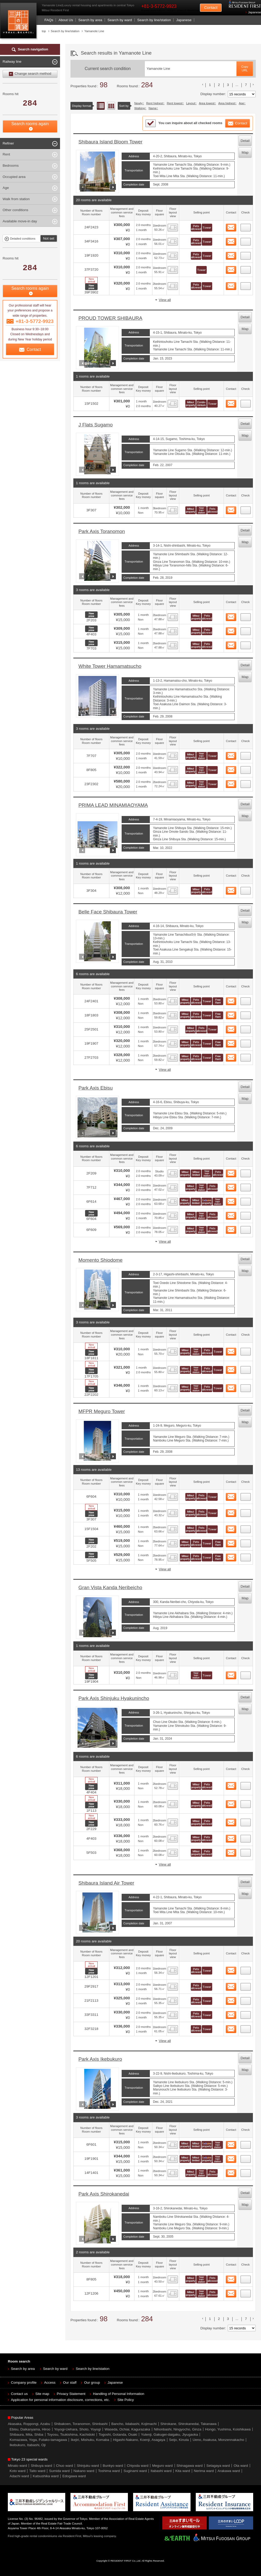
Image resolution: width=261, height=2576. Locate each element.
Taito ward (37, 2471)
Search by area (90, 20)
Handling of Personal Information (118, 2394)
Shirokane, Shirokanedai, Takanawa (188, 2424)
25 (245, 754)
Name (153, 108)
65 (245, 1985)
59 (245, 1802)
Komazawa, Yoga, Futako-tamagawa (38, 2440)
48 (245, 1556)
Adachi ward (19, 2476)
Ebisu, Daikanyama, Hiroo (30, 2429)
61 (245, 1837)
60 (245, 1821)
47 (245, 1541)
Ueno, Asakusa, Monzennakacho (218, 2440)
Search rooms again (30, 123)
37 (245, 1200)
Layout (190, 103)
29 (245, 999)
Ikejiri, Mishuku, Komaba (90, 2440)
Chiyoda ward (138, 2466)
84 (245, 2143)
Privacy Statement (71, 2394)
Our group (92, 2382)
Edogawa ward (74, 2476)
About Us (65, 20)
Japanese (254, 12)
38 (245, 1214)
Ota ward (241, 2466)
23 (245, 629)
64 (245, 1969)
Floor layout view (111, 106)
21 (245, 508)
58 (245, 1784)
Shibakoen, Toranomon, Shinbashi (81, 2424)
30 (245, 1013)
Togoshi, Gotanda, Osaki (118, 2434)
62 (245, 1851)
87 (245, 2278)
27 (245, 782)
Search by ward (120, 20)
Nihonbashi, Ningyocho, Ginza (177, 2429)
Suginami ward (135, 2471)
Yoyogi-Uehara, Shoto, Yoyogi (77, 2429)
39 (245, 1228)
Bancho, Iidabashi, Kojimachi (134, 2424)
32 (245, 1042)
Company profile (24, 2382)
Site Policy (125, 2400)
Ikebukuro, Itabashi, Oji (28, 2445)
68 (245, 2027)
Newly (138, 103)
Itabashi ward (161, 2471)
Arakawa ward (229, 2471)
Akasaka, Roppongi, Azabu (29, 2424)
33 (245, 1056)
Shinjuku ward (88, 2466)
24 (245, 643)
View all (165, 300)
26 (245, 768)
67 (245, 2013)
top (44, 31)
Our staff (70, 2382)
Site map (42, 2394)
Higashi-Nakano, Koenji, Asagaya (139, 2440)
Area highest (226, 103)
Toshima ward (109, 2471)
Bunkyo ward (113, 2466)
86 (245, 2171)
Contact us (19, 2394)
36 (245, 1186)
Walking (139, 108)
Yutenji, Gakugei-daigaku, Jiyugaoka (169, 2434)
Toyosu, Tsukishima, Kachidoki (71, 2434)
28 (245, 889)
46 (245, 1527)
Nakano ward (83, 2471)
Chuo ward (64, 2466)
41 (245, 1350)
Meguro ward (162, 2466)
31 (245, 1028)
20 (245, 402)
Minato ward (17, 2466)
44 (245, 1495)
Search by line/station (154, 20)
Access (50, 2382)
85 (245, 2157)
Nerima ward (204, 2471)
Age (241, 103)
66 (245, 1999)
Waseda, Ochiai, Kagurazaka (127, 2429)
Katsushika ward (46, 2476)
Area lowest (207, 103)
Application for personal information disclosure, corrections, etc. (60, 2400)
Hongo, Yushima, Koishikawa (228, 2429)
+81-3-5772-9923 (158, 6)
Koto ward (18, 2471)
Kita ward (182, 2471)
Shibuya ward (41, 2466)
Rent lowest (174, 103)
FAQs (48, 20)
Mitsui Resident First (19, 22)
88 (245, 2292)
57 (245, 1673)
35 (245, 1172)
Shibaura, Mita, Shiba (26, 2434)
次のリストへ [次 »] (253, 84)
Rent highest (154, 103)
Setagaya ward (218, 2466)
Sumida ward (59, 2471)
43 (245, 1386)
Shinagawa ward (189, 2466)
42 (245, 1368)
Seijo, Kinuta (179, 2440)
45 (245, 1511)
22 (245, 615)
